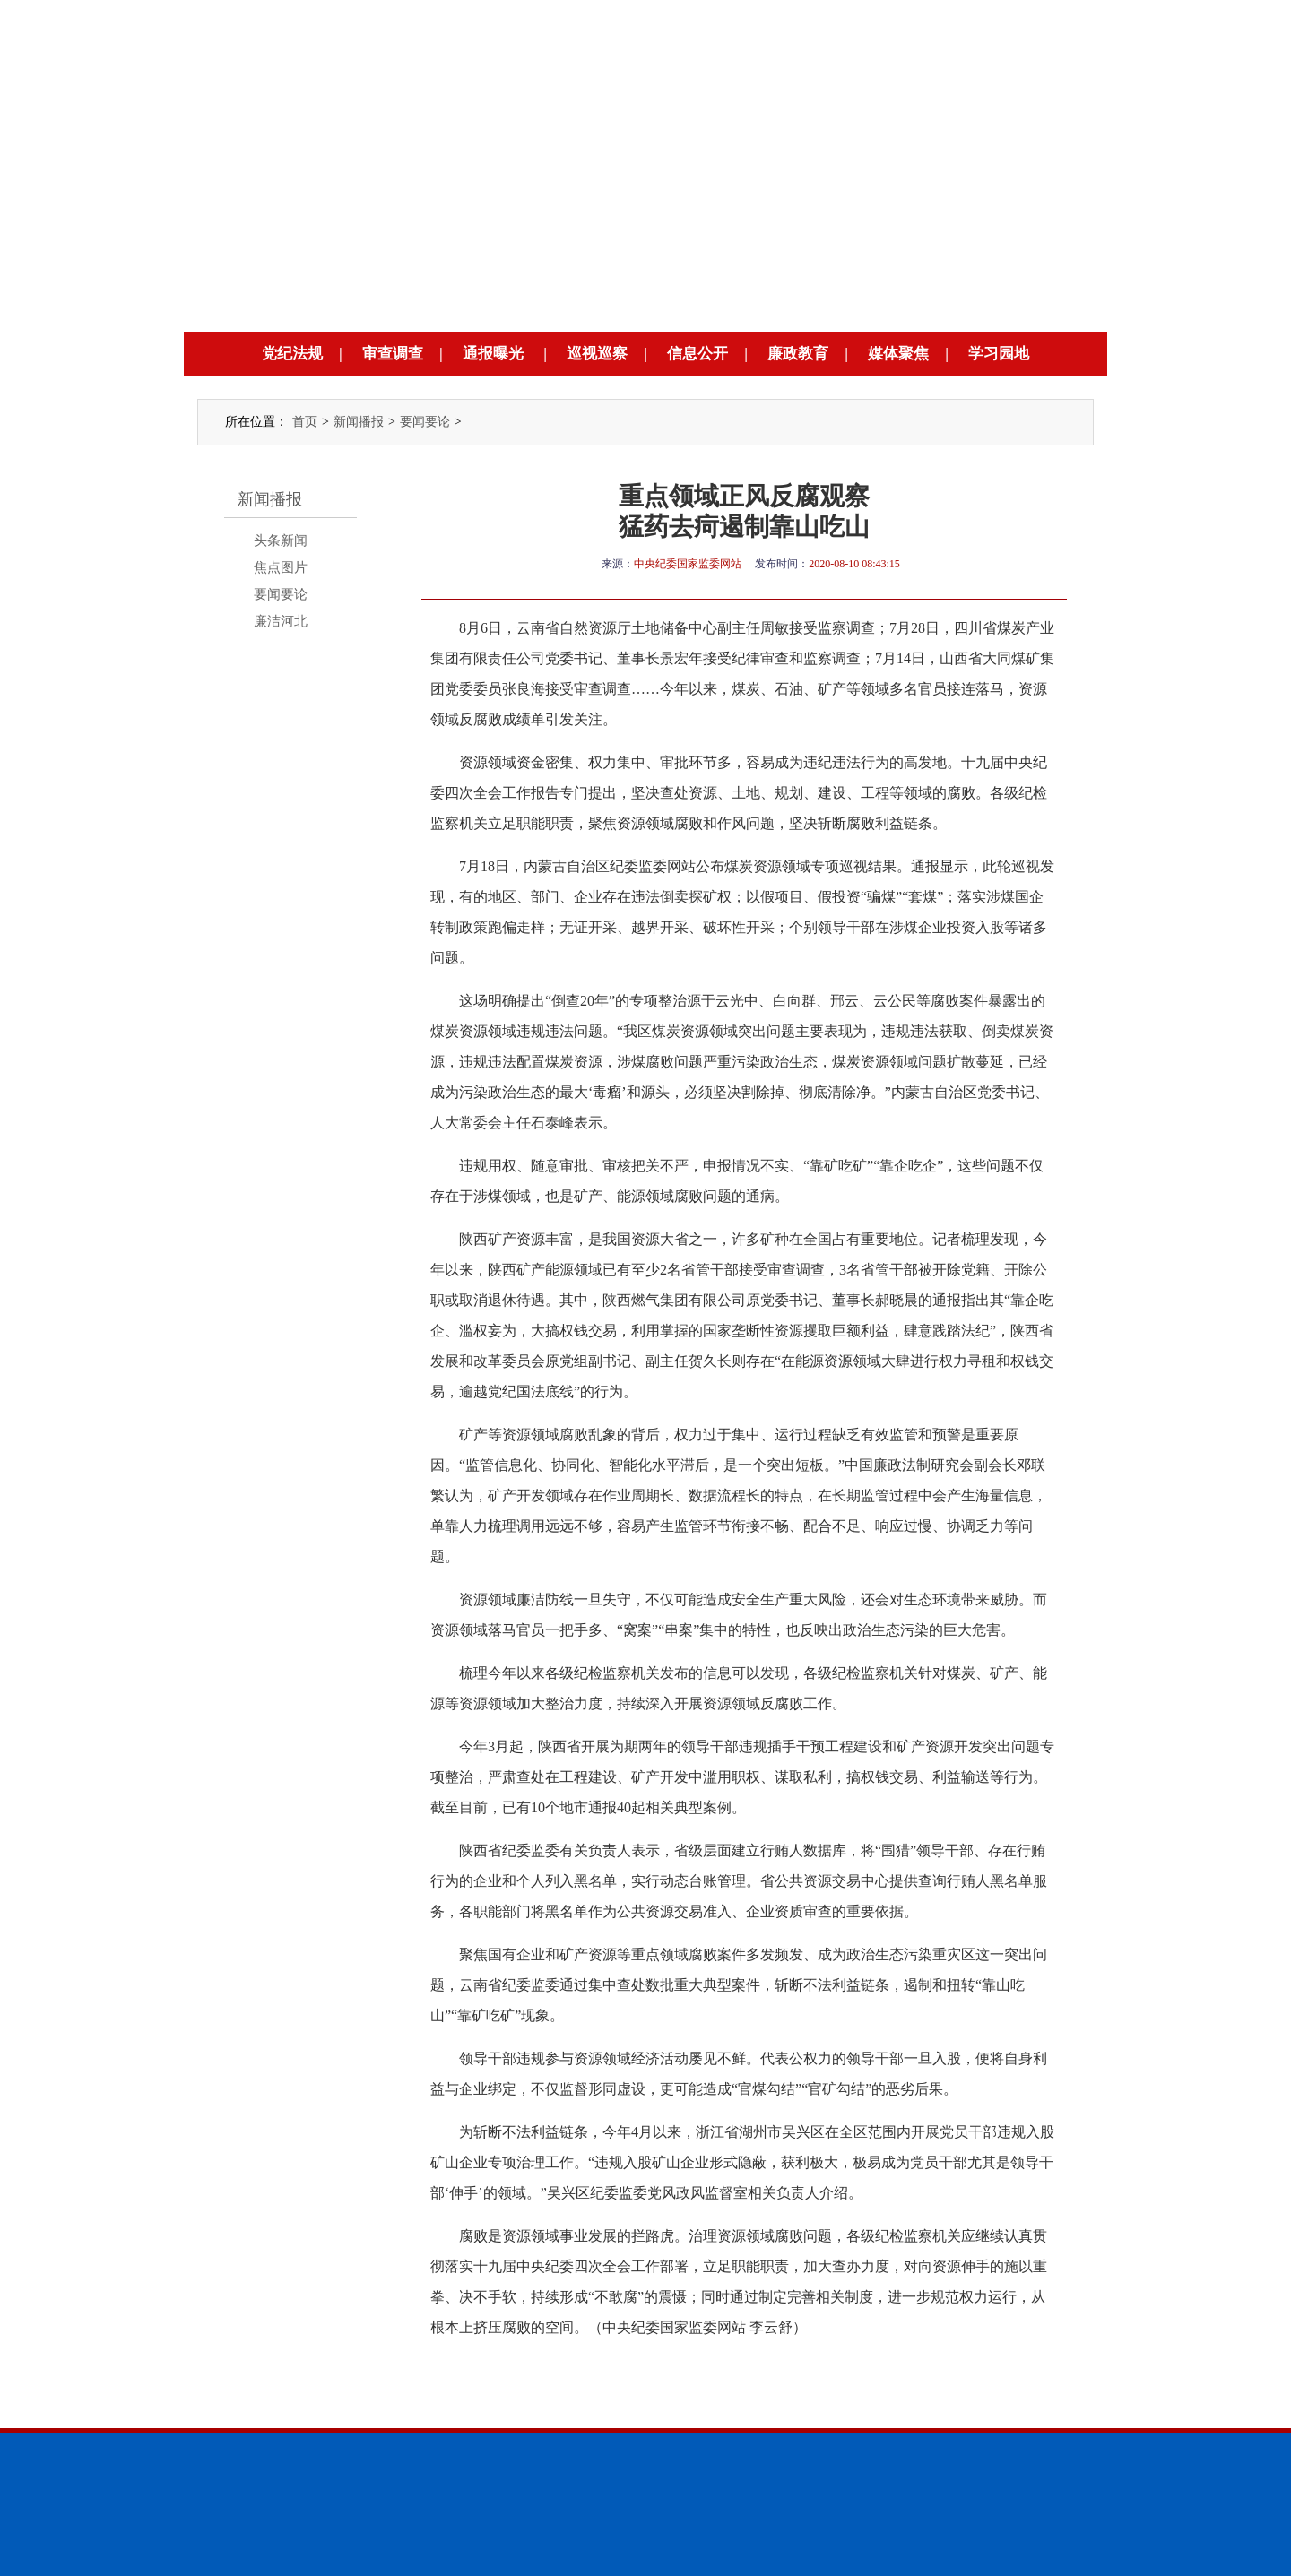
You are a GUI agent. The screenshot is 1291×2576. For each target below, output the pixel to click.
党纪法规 (292, 353)
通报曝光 (493, 353)
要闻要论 (425, 421)
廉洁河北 (281, 621)
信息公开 (697, 353)
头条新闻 (281, 540)
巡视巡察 (597, 353)
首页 (304, 421)
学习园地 (998, 353)
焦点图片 (281, 567)
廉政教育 (797, 353)
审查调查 (392, 353)
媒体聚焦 (898, 353)
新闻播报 (359, 421)
